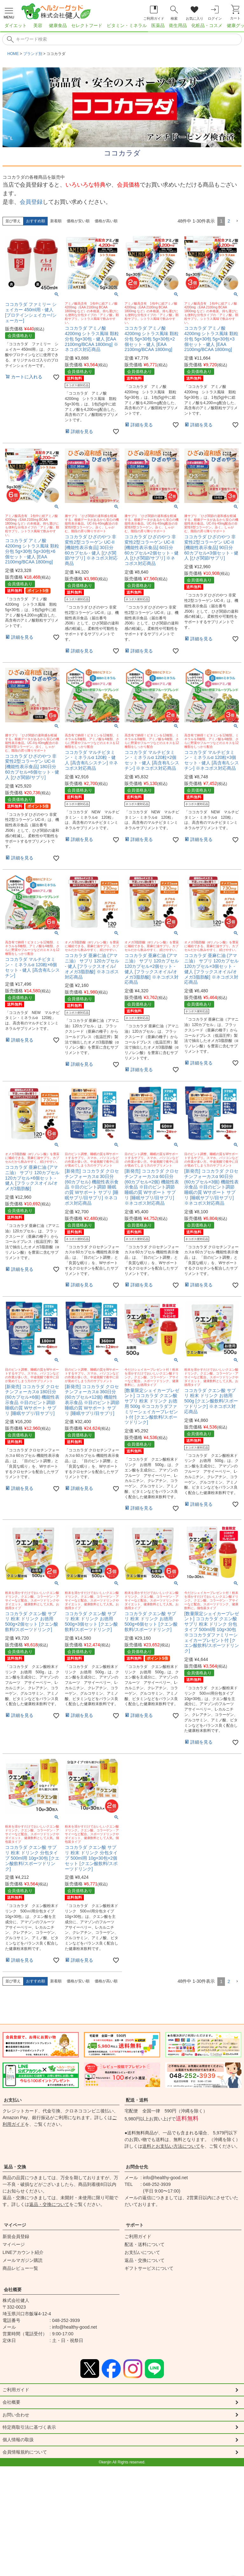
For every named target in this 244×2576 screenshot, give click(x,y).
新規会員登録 (16, 2236)
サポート (135, 2225)
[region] (122, 27)
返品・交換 (15, 2166)
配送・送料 (137, 2100)
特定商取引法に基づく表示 (33, 2430)
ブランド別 (32, 54)
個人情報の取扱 (20, 2443)
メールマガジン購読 (23, 2260)
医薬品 (158, 25)
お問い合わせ (18, 2417)
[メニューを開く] (9, 12)
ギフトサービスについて (149, 2268)
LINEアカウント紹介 (23, 2252)
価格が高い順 (106, 221)
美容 (37, 25)
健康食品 (58, 25)
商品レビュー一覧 (20, 2268)
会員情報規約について (28, 2457)
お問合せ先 (137, 2166)
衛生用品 (178, 25)
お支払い (13, 2100)
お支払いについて (142, 2252)
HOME (13, 54)
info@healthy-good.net (165, 2177)
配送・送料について (145, 2244)
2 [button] (228, 221)
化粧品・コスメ (206, 25)
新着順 (56, 221)
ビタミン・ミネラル (127, 25)
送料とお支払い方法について (171, 2146)
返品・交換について (49, 2204)
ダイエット (15, 25)
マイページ (15, 2225)
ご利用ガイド (138, 2236)
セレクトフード (86, 25)
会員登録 (31, 202)
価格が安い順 (78, 221)
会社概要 (13, 2289)
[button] (237, 221)
